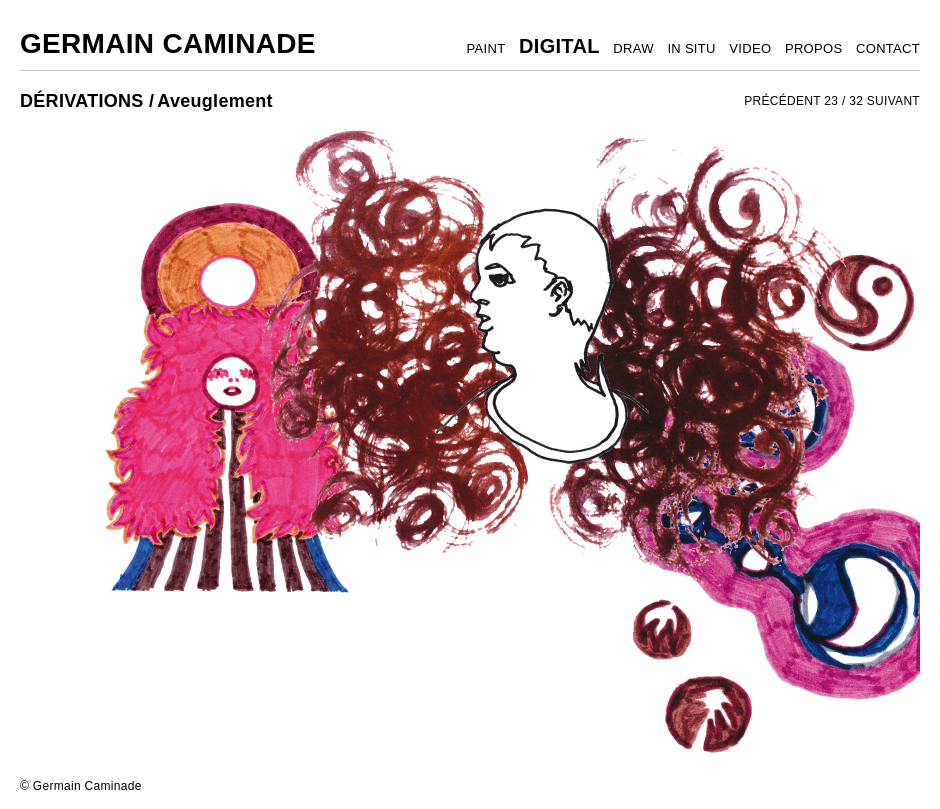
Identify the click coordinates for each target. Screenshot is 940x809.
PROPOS (813, 48)
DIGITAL (559, 46)
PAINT (486, 48)
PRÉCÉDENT (782, 101)
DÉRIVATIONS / (87, 101)
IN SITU (691, 48)
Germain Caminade (168, 43)
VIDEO (750, 48)
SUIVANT (893, 101)
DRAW (633, 48)
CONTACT (888, 48)
